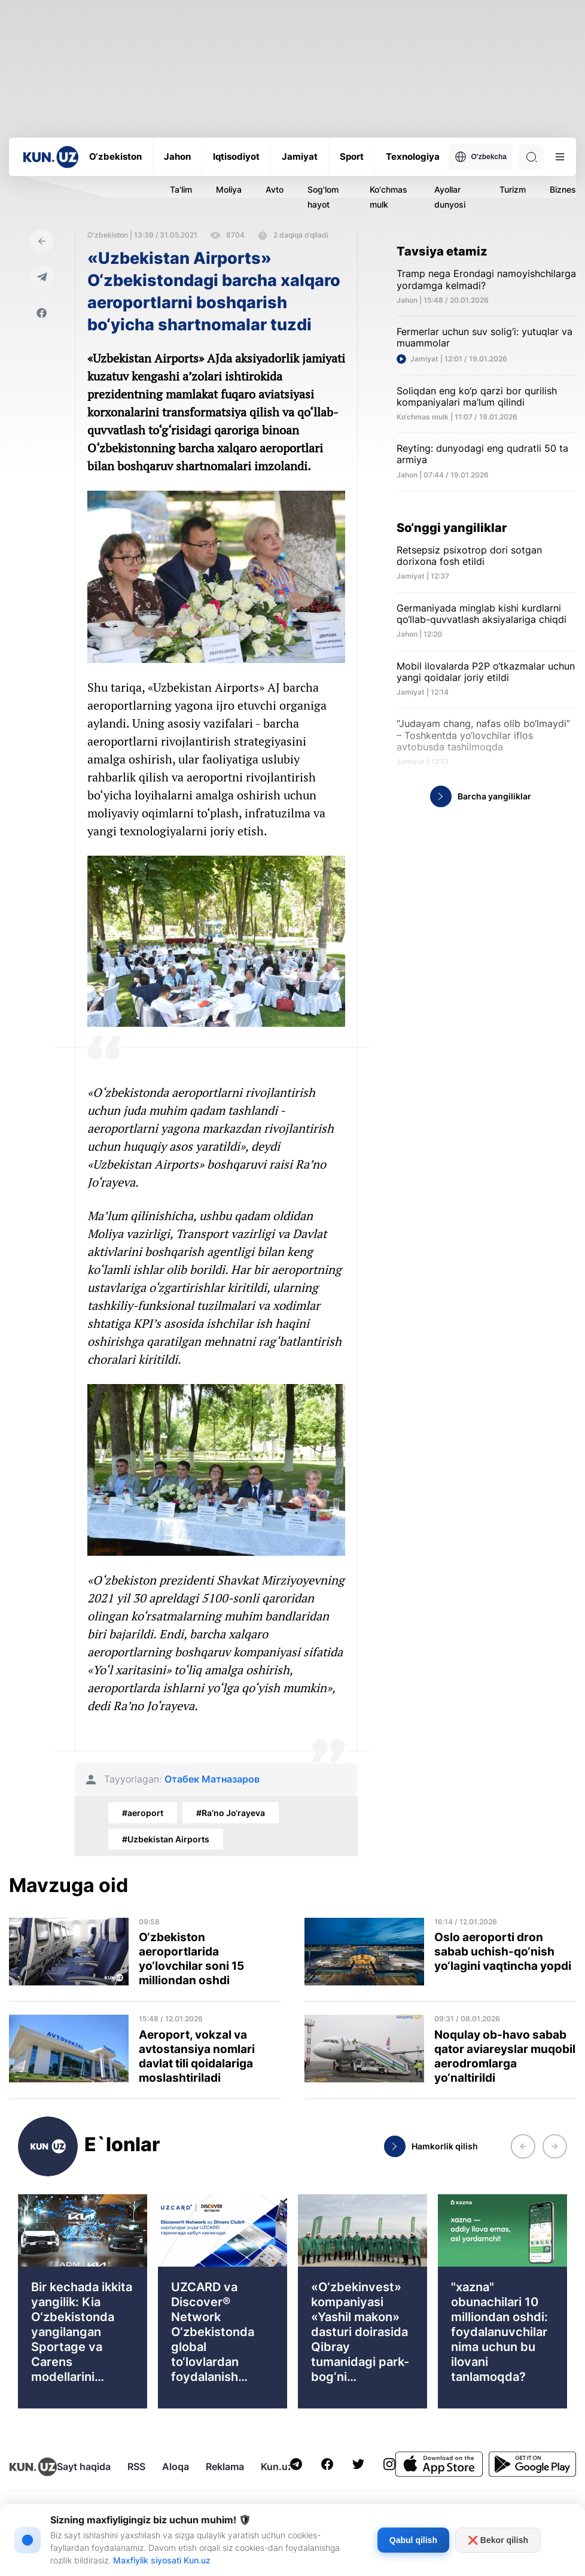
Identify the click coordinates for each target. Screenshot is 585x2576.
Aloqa (175, 2466)
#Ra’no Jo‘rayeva (230, 1813)
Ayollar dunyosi (449, 196)
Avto (275, 189)
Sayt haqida (84, 2466)
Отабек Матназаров (212, 1779)
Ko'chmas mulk (388, 196)
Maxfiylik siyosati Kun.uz (162, 2560)
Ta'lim (181, 189)
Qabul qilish (413, 2540)
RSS (136, 2466)
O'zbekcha (481, 157)
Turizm (512, 189)
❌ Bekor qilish (498, 2540)
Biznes (563, 189)
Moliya (229, 189)
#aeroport (142, 1813)
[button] (522, 2146)
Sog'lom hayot (323, 196)
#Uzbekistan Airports (165, 1839)
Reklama (225, 2466)
